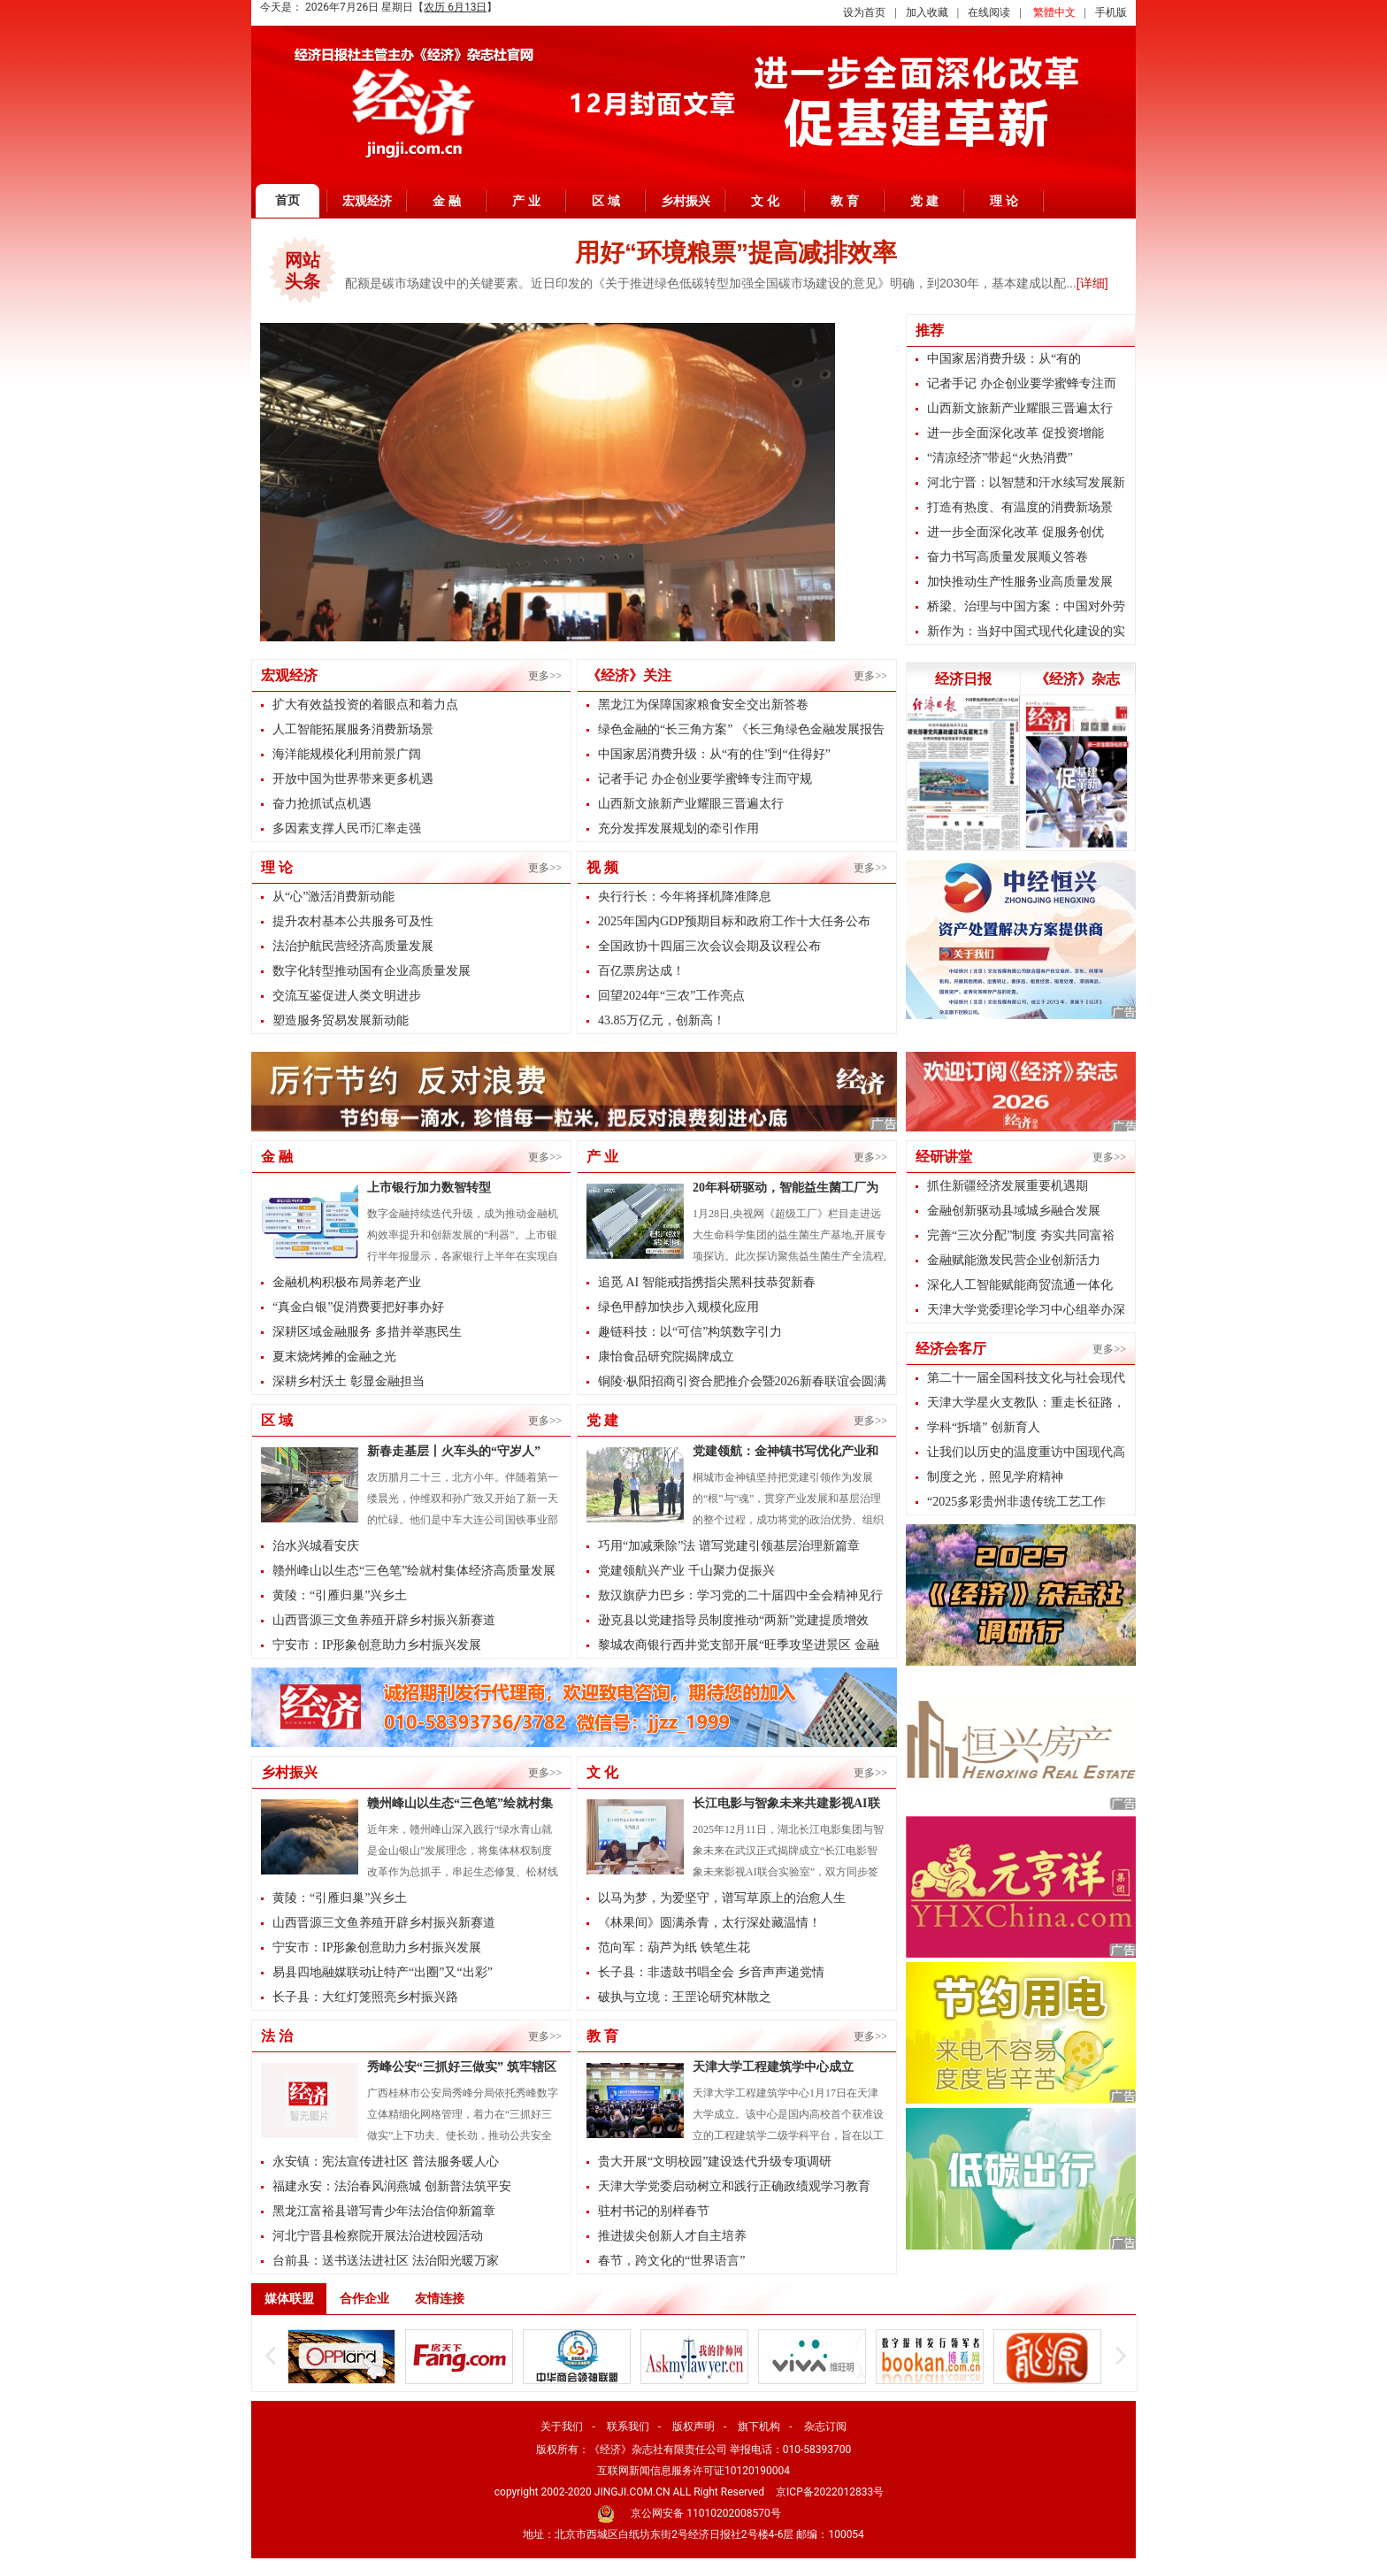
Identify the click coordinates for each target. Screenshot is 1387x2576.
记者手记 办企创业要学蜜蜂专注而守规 (705, 779)
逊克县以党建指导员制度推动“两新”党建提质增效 (733, 1620)
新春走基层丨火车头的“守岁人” (453, 1451)
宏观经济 (367, 201)
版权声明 (693, 2426)
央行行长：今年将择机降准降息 (684, 896)
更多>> (545, 676)
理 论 (1004, 201)
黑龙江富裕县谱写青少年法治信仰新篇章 (383, 2211)
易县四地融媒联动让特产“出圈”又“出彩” (382, 1972)
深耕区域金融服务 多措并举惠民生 (367, 1331)
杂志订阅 (825, 2426)
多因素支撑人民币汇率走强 (346, 828)
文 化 (765, 201)
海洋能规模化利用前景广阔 (346, 754)
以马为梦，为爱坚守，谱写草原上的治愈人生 (722, 1898)
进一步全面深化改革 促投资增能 (1015, 433)
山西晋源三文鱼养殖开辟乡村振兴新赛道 (383, 1620)
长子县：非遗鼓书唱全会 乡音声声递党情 (711, 1972)
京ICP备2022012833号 (830, 2492)
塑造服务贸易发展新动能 (340, 1020)
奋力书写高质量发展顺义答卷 (1007, 557)
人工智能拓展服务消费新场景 (352, 729)
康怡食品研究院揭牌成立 (666, 1356)
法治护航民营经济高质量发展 (352, 946)
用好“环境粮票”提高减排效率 (736, 252)
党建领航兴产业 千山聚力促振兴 (686, 1570)
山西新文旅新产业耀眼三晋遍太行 (691, 803)
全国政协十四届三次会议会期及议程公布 (709, 946)
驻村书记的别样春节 (653, 2211)
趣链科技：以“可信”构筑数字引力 (690, 1331)
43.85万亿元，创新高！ (661, 1020)
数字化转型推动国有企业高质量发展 (371, 971)
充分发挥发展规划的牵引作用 (678, 828)
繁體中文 (1054, 12)
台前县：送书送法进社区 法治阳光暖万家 (385, 2260)
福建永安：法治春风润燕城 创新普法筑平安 (391, 2186)
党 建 (924, 201)
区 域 (606, 201)
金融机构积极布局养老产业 (346, 1282)
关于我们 (561, 2426)
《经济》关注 (628, 675)
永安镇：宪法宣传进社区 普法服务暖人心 (385, 2161)
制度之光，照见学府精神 (995, 1477)
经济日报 (963, 678)
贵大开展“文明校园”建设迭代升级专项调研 (714, 2161)
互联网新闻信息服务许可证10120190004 (693, 2471)
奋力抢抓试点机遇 (322, 803)
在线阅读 (989, 12)
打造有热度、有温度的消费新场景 (1020, 507)
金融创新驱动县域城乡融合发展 (1013, 1210)
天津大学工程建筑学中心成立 (773, 2067)
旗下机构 (759, 2426)
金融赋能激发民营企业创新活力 (1013, 1260)
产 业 (526, 201)
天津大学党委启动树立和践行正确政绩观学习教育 (734, 2186)
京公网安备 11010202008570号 (705, 2513)
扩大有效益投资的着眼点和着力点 (365, 704)
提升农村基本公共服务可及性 (352, 921)
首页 (287, 200)
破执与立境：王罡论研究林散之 (684, 1997)
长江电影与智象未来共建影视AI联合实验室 (786, 1805)
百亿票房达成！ (641, 971)
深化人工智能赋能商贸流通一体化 (1020, 1285)
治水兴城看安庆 (315, 1545)
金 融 (447, 201)
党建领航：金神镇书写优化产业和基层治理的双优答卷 (785, 1453)
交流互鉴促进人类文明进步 (346, 995)
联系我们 (628, 2426)
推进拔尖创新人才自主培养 (672, 2235)
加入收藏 (927, 12)
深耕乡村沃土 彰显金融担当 (348, 1381)
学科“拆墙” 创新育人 (983, 1427)
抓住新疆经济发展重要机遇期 (1007, 1185)
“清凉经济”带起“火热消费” (1000, 457)
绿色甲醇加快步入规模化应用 (678, 1307)
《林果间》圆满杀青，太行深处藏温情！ (709, 1922)
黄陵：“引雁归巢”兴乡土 (339, 1595)
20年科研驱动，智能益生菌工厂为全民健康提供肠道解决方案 (785, 1190)
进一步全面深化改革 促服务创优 (1015, 532)
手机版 (1111, 12)
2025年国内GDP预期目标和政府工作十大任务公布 (734, 921)
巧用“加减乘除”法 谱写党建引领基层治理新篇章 (729, 1545)
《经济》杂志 (1077, 678)
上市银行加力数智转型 (429, 1187)
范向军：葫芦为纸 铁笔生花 (674, 1947)
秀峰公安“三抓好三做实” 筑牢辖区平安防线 (461, 2069)
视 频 (602, 867)
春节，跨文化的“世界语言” (671, 2260)
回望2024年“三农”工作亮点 (671, 995)
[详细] (1092, 283)
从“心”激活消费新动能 (333, 896)
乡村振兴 (685, 201)
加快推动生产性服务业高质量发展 (1020, 581)
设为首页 (864, 12)
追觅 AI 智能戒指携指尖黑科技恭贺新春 (707, 1282)
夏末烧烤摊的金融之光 (334, 1356)
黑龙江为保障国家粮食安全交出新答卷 (703, 704)
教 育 (845, 201)
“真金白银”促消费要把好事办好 (358, 1307)
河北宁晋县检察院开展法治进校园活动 (377, 2235)
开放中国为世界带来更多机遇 (352, 779)
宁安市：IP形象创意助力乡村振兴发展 (376, 1645)
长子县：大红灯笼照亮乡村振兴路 (365, 1997)
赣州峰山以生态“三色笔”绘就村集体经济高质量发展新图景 (460, 1805)
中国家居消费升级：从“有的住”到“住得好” (714, 754)
